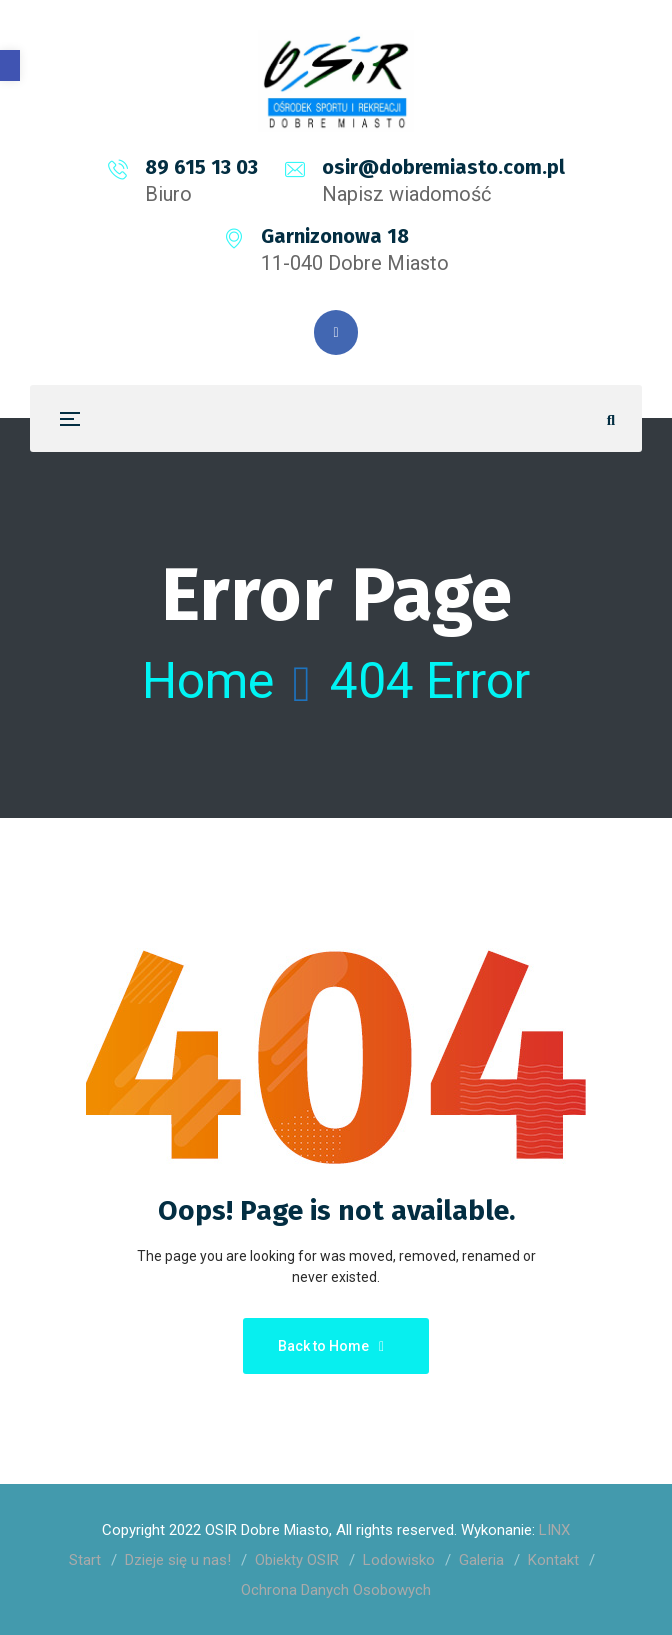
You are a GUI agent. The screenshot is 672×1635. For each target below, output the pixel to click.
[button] (10, 65)
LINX (554, 1530)
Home (208, 681)
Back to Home (331, 1346)
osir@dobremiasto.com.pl (443, 167)
